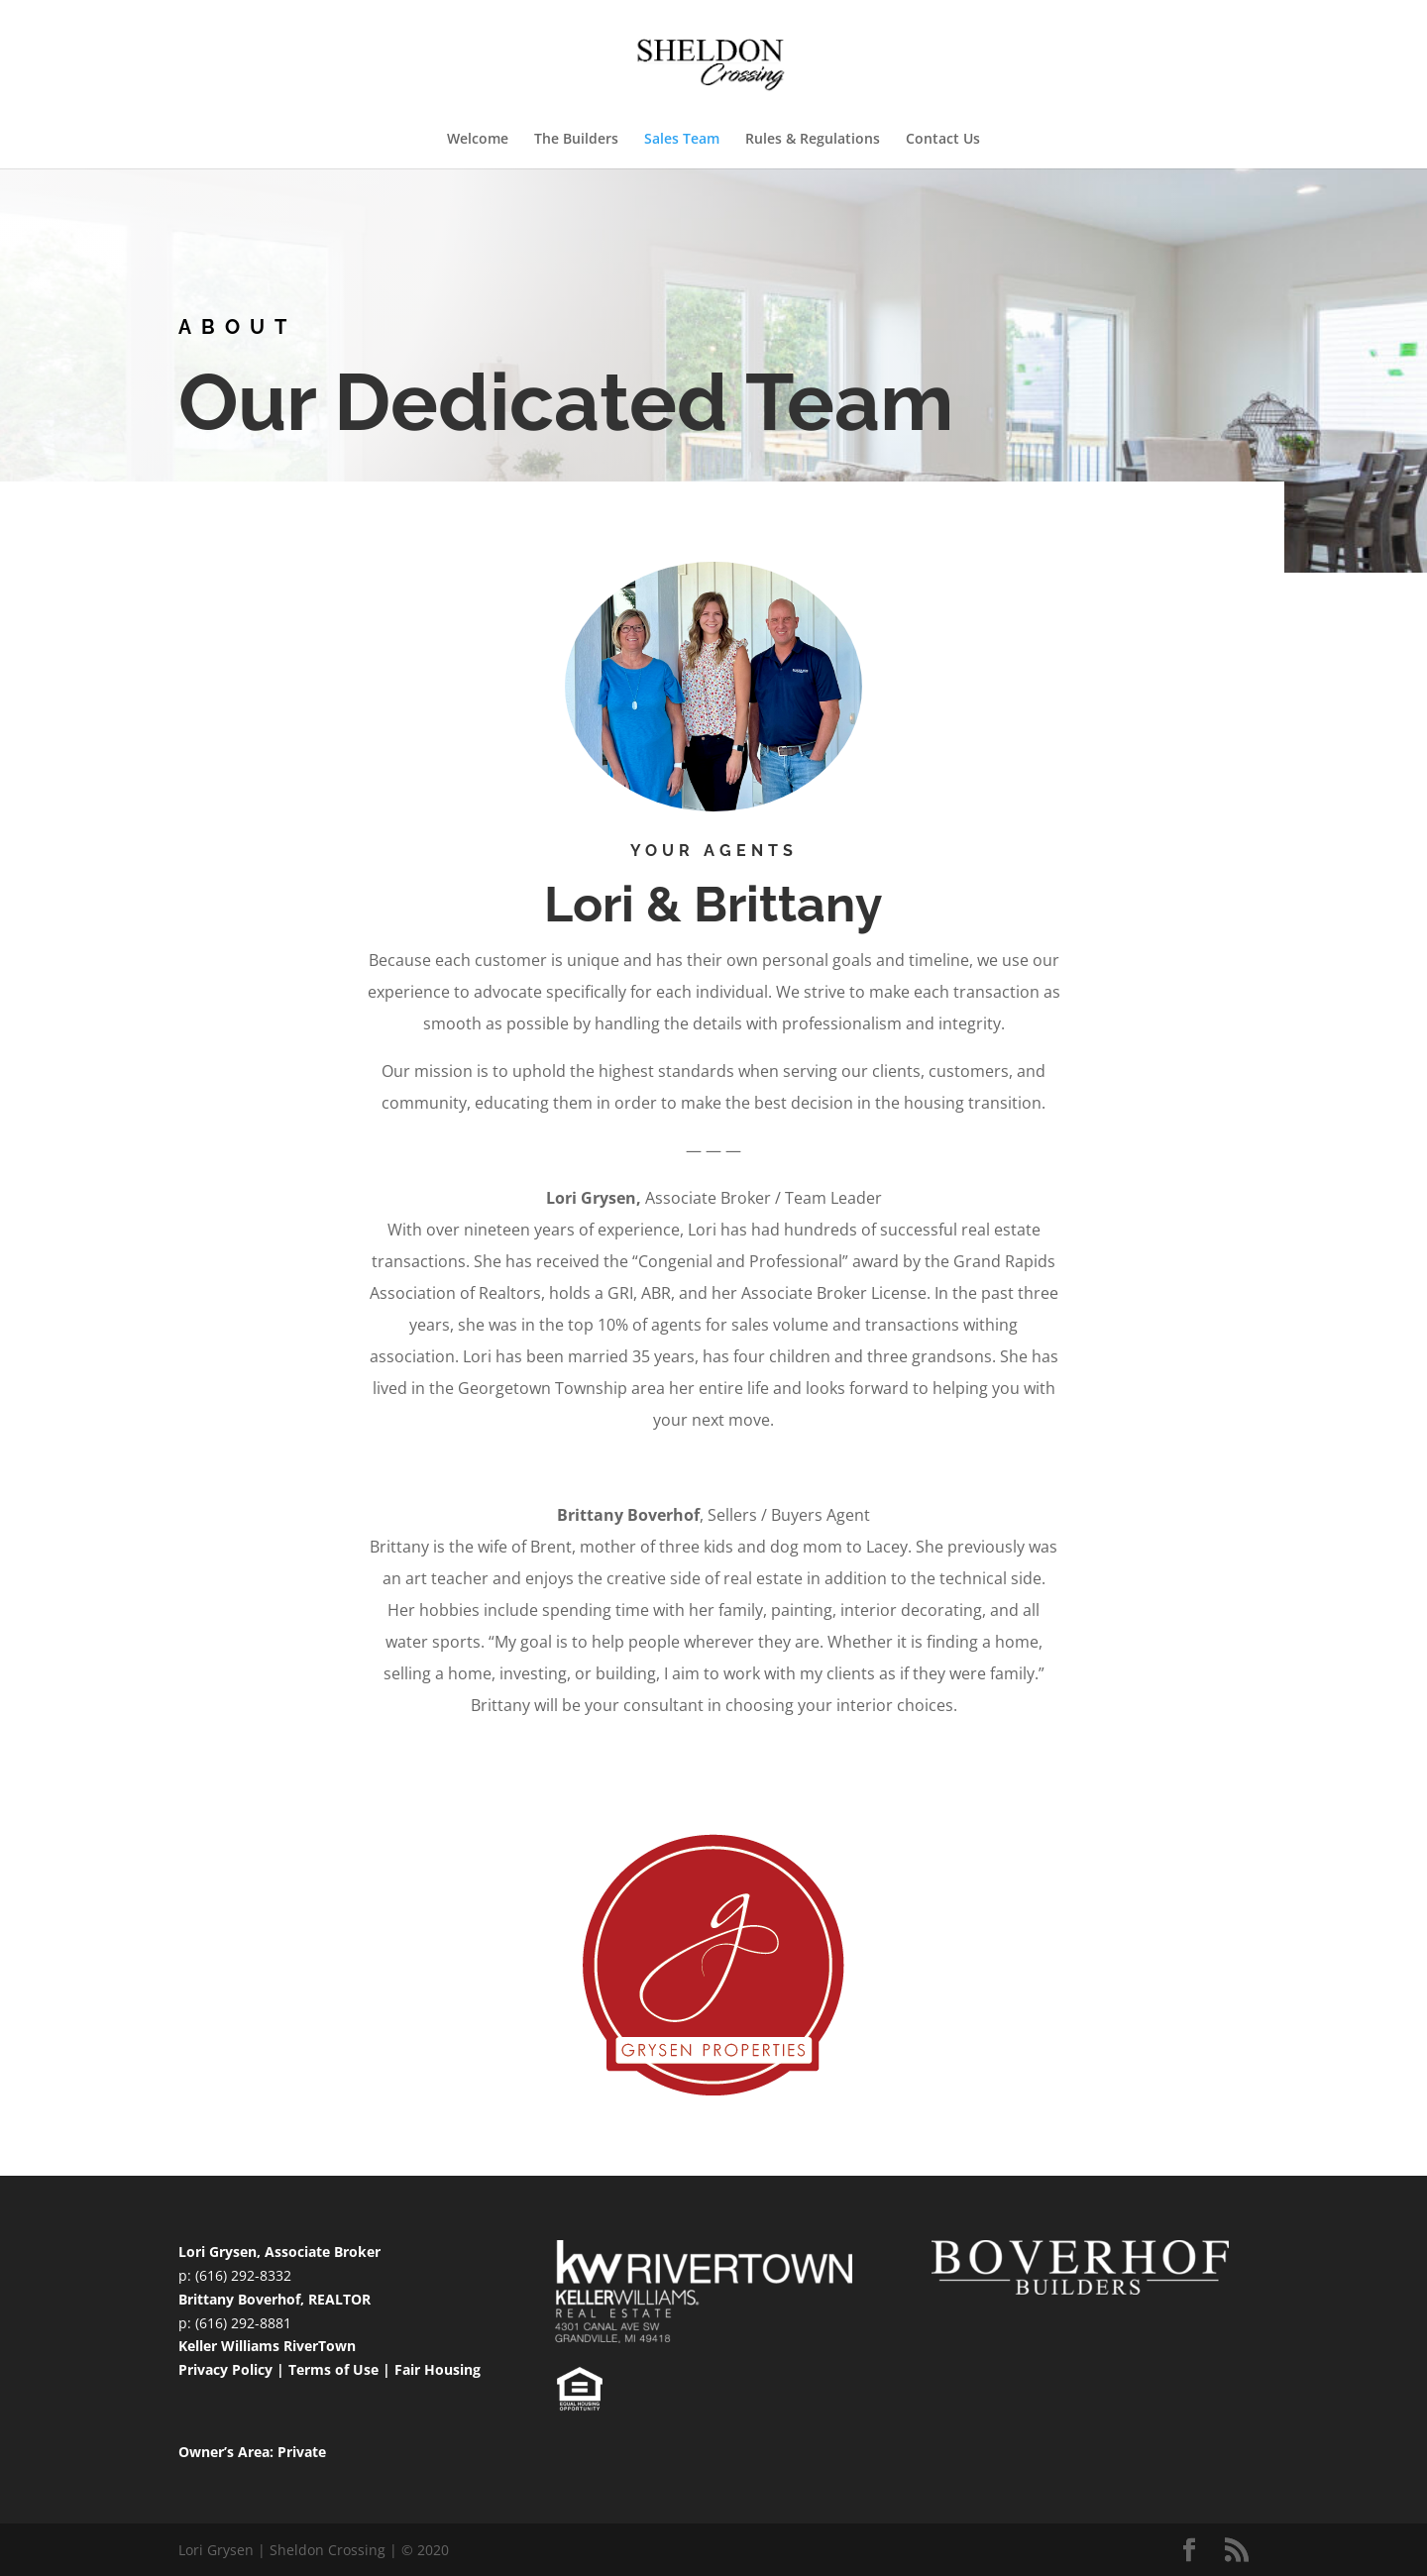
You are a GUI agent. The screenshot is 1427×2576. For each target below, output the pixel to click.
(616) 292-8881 (243, 2322)
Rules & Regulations (812, 140)
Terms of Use (333, 2369)
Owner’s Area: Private (252, 2451)
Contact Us (943, 140)
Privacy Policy (225, 2369)
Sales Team (681, 140)
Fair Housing (437, 2369)
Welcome (477, 140)
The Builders (576, 140)
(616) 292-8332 (243, 2275)
